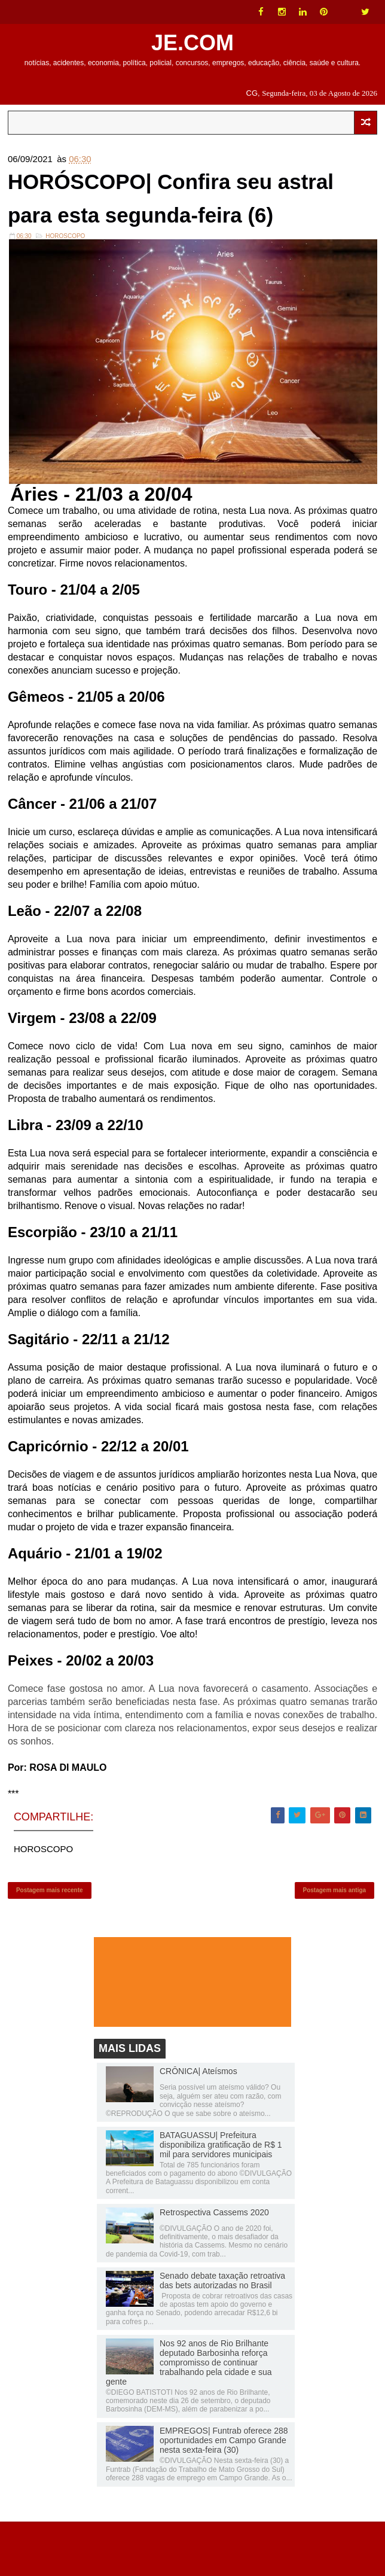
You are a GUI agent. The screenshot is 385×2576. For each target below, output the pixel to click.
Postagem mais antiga (334, 1941)
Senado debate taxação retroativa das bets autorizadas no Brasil (222, 2334)
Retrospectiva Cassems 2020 (214, 2266)
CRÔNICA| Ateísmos (198, 2126)
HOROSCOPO (65, 282)
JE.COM (192, 43)
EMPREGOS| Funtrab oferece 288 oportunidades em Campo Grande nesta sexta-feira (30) (224, 2495)
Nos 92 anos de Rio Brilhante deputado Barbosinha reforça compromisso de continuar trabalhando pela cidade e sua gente (189, 2417)
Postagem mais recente (49, 1941)
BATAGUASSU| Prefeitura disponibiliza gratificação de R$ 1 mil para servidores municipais (221, 2199)
